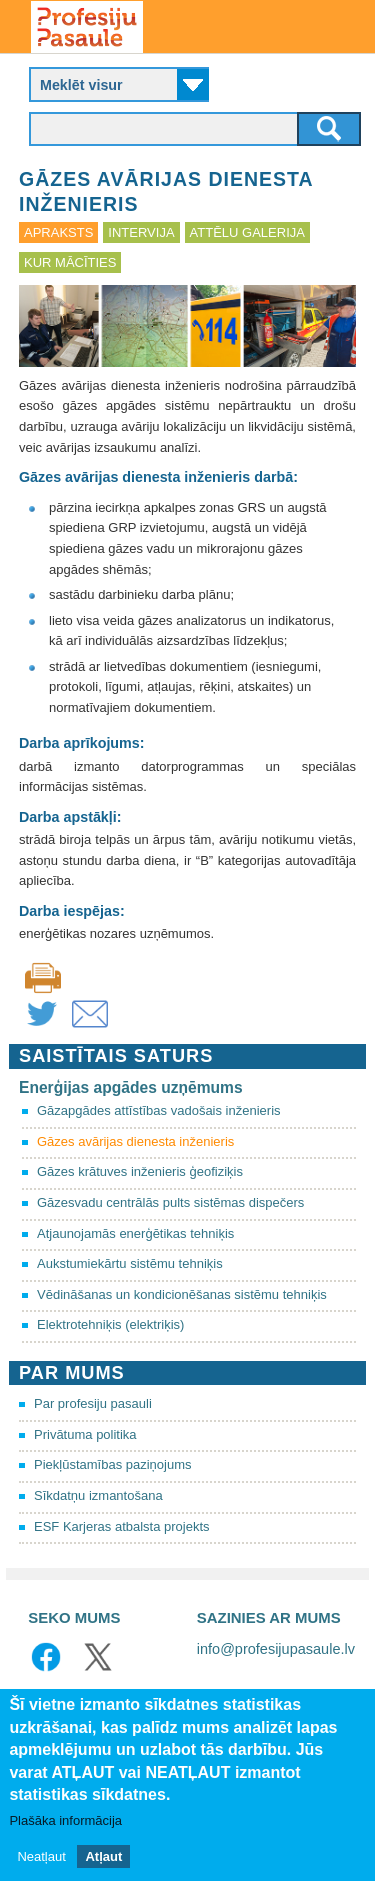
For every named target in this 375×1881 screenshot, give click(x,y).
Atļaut (103, 1859)
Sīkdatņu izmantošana (98, 1495)
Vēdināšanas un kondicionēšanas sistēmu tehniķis (182, 1294)
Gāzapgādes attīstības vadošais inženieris (159, 1110)
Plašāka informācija (65, 1823)
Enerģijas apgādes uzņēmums (131, 1087)
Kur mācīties (70, 262)
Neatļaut (41, 1859)
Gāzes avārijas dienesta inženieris (135, 1141)
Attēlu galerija (247, 232)
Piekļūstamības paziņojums (113, 1464)
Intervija (141, 232)
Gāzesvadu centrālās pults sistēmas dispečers (170, 1202)
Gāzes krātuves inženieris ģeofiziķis (140, 1171)
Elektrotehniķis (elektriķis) (110, 1324)
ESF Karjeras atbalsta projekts (122, 1526)
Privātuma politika (85, 1434)
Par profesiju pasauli (93, 1403)
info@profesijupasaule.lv (276, 1649)
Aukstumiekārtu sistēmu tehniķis (130, 1263)
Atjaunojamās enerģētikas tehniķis (135, 1233)
